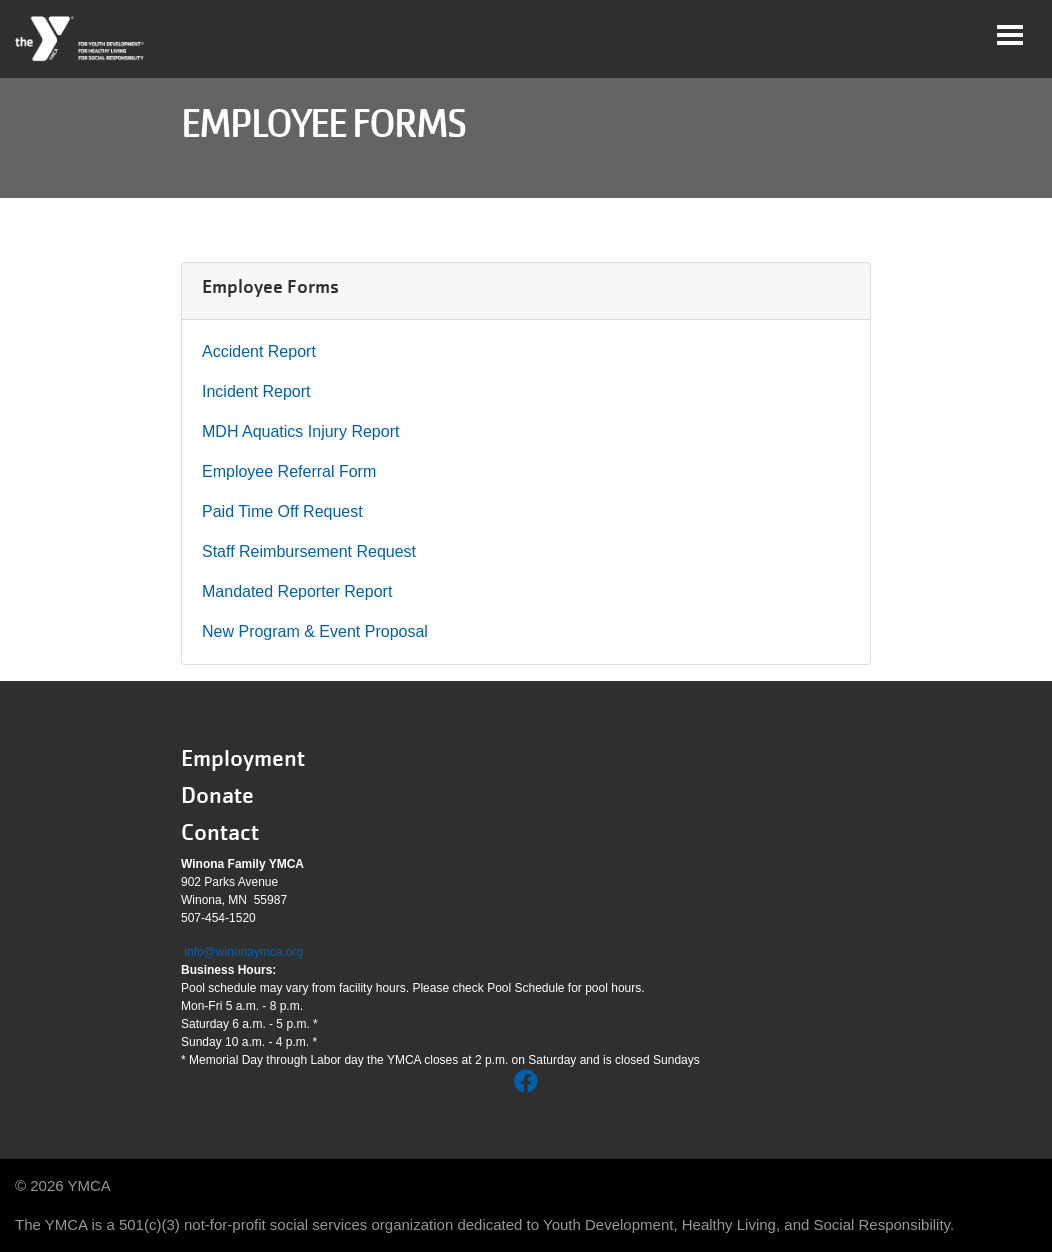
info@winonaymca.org (243, 952)
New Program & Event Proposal (315, 631)
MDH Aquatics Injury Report (300, 431)
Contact (220, 832)
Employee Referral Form (289, 471)
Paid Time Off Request (282, 511)
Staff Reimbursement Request (309, 551)
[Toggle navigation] (1010, 35)
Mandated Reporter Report (297, 591)
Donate (217, 795)
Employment (243, 758)
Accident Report (259, 351)
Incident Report (256, 391)
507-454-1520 (218, 918)
